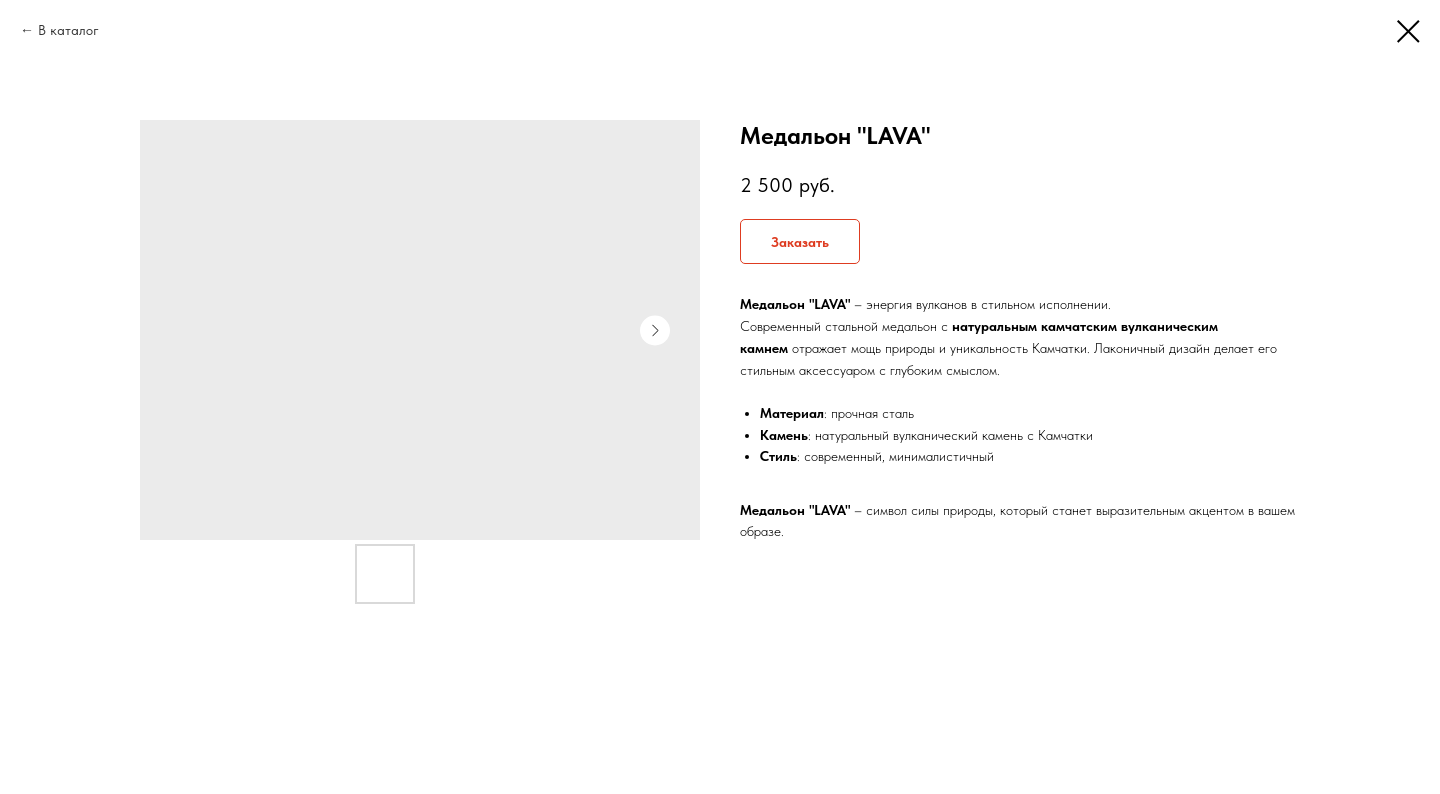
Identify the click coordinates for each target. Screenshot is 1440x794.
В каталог (68, 30)
